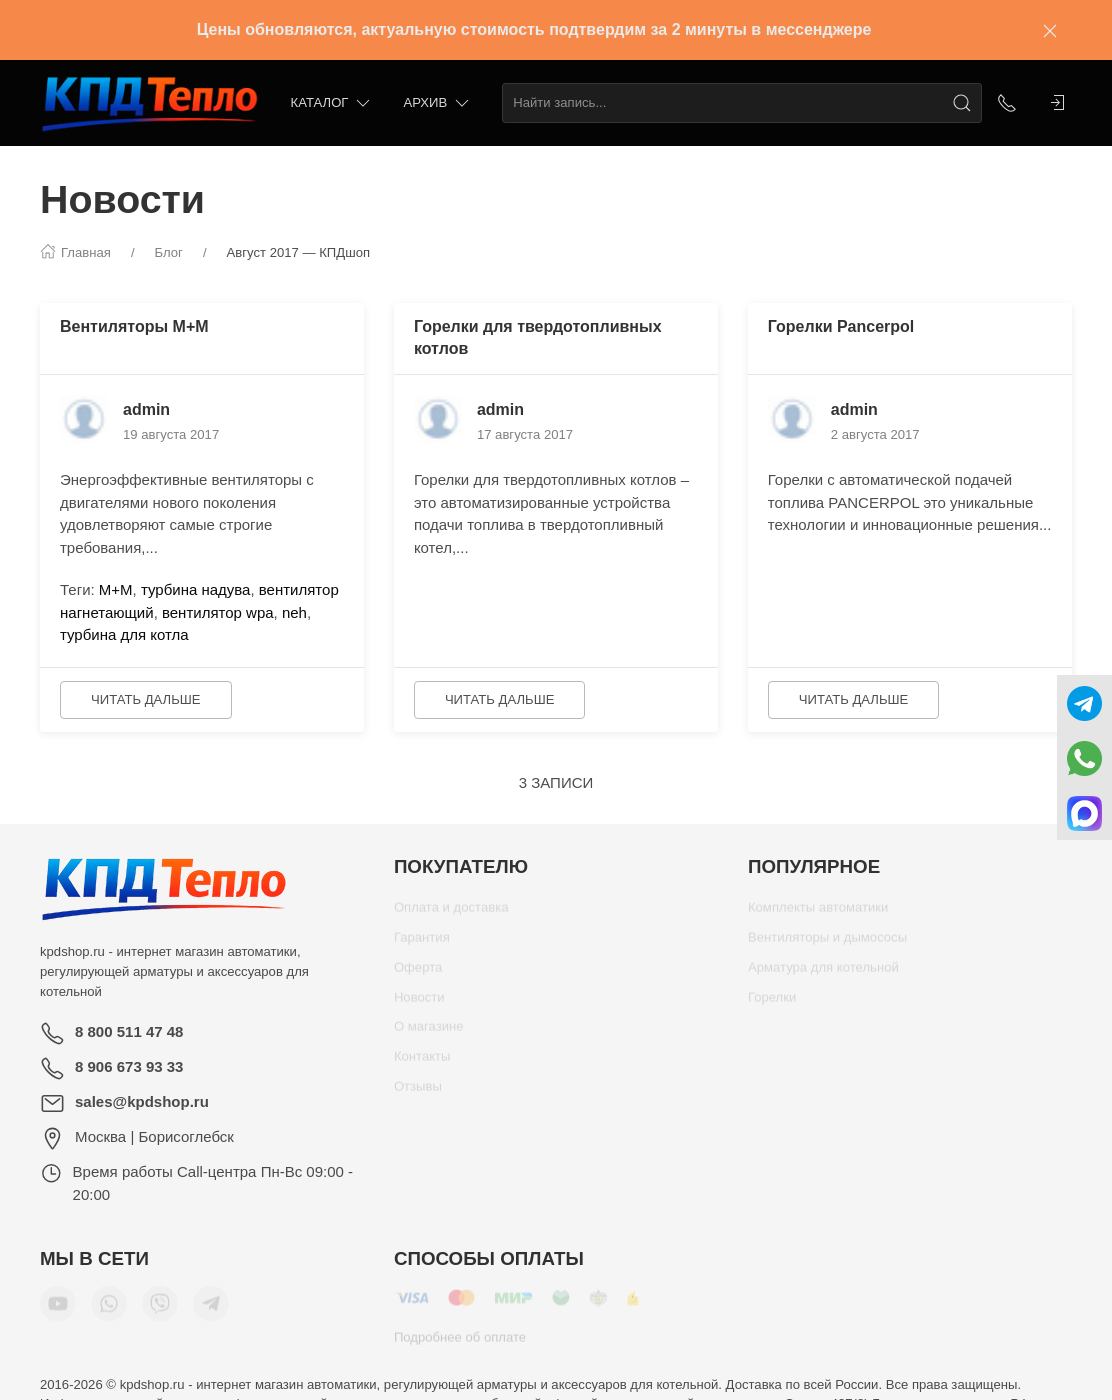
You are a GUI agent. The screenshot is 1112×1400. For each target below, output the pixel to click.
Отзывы (418, 1093)
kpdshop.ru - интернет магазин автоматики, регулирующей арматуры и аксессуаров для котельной (174, 971)
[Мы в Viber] (160, 1311)
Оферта (418, 974)
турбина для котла (124, 634)
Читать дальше (146, 699)
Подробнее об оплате (460, 1344)
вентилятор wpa (218, 612)
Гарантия (422, 944)
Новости (419, 1004)
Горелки (772, 1004)
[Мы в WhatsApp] (109, 1311)
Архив (437, 103)
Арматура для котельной (823, 974)
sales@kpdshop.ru (142, 1101)
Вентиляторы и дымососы (827, 944)
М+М (116, 589)
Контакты (422, 1063)
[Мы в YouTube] (58, 1311)
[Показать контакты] (1007, 103)
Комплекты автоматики (818, 914)
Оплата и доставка (451, 914)
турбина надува (196, 589)
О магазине (429, 1033)
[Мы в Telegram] (211, 1311)
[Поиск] (962, 103)
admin (146, 409)
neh (294, 612)
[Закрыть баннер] (1050, 30)
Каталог (332, 103)
